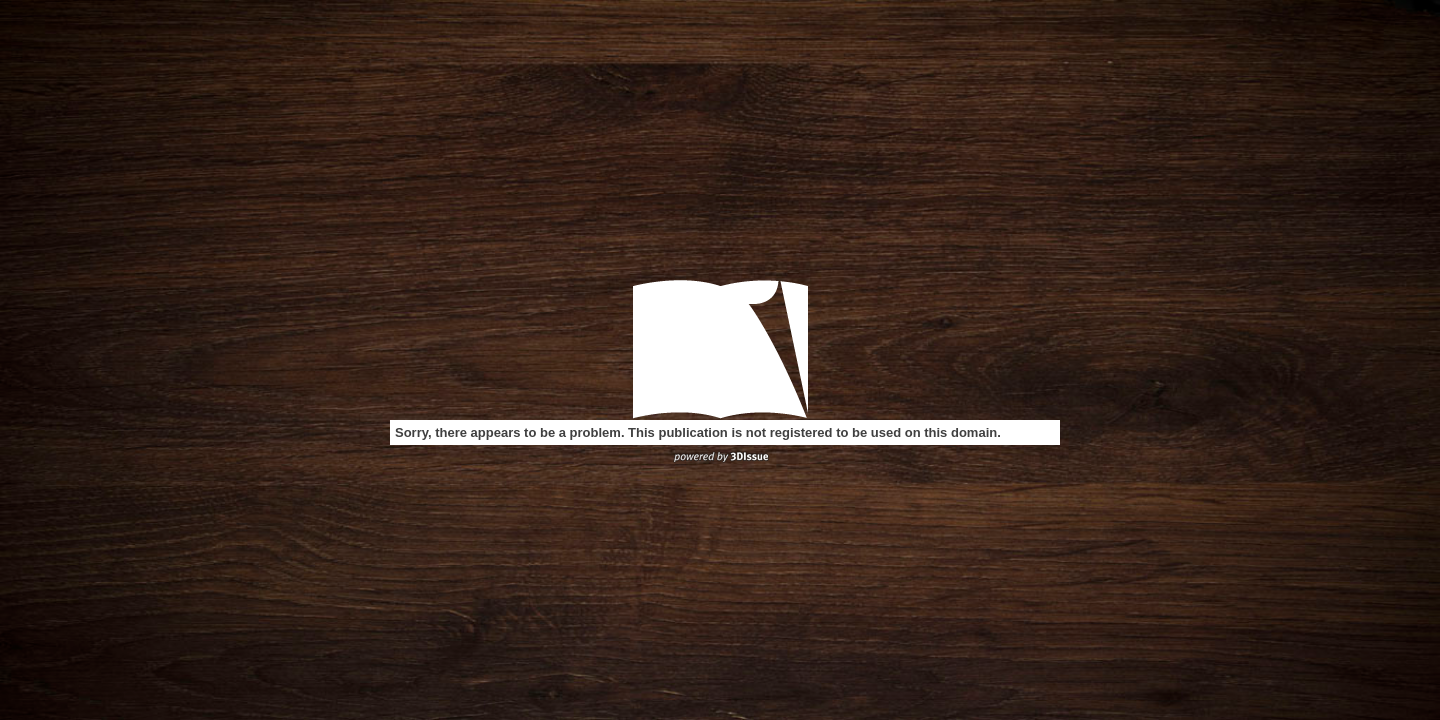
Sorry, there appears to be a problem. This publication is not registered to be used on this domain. (698, 432)
